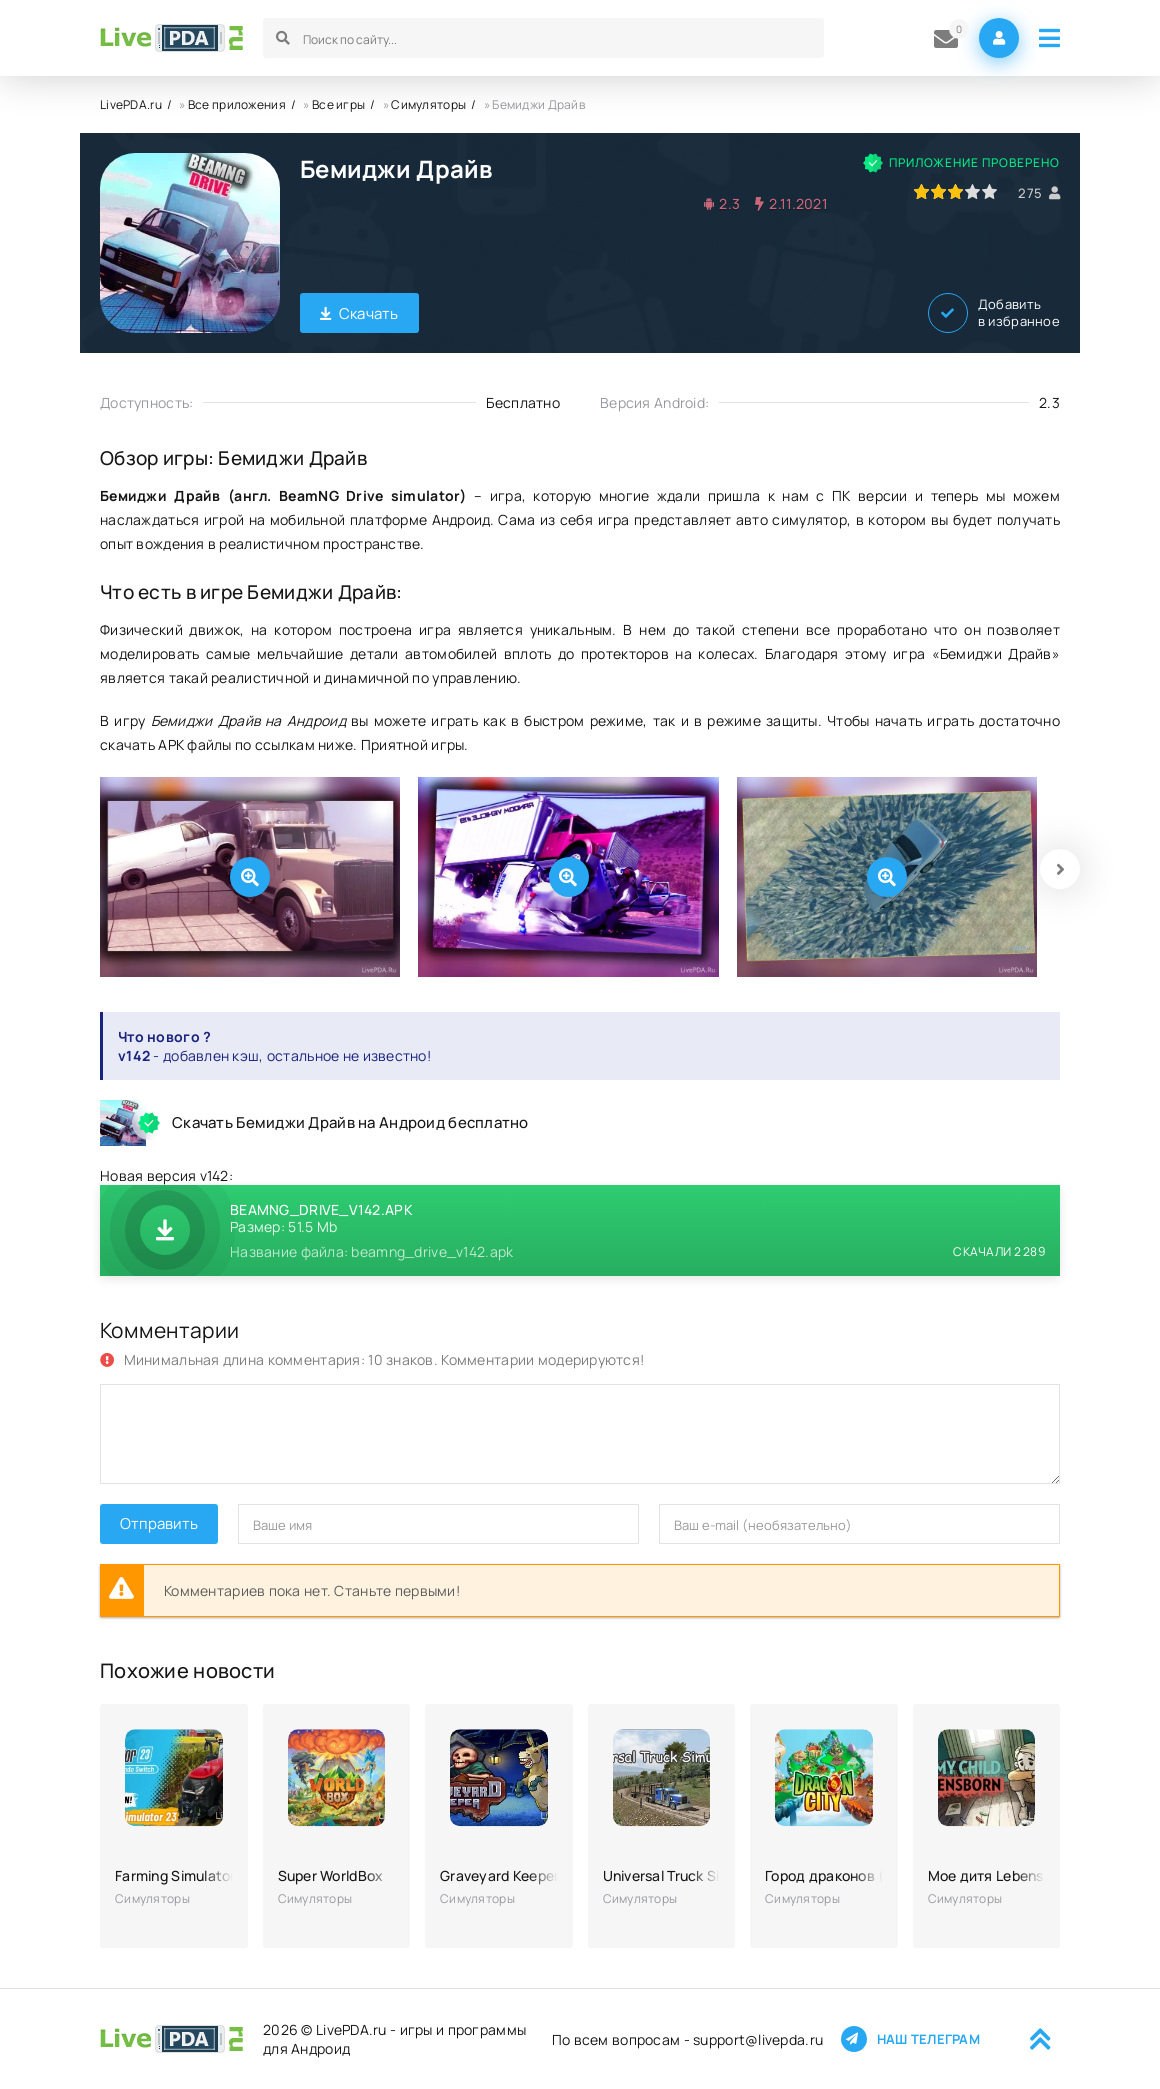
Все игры (338, 104)
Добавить (994, 313)
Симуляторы (428, 104)
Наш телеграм (910, 2039)
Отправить (159, 1523)
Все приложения (237, 104)
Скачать (359, 313)
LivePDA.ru (131, 104)
